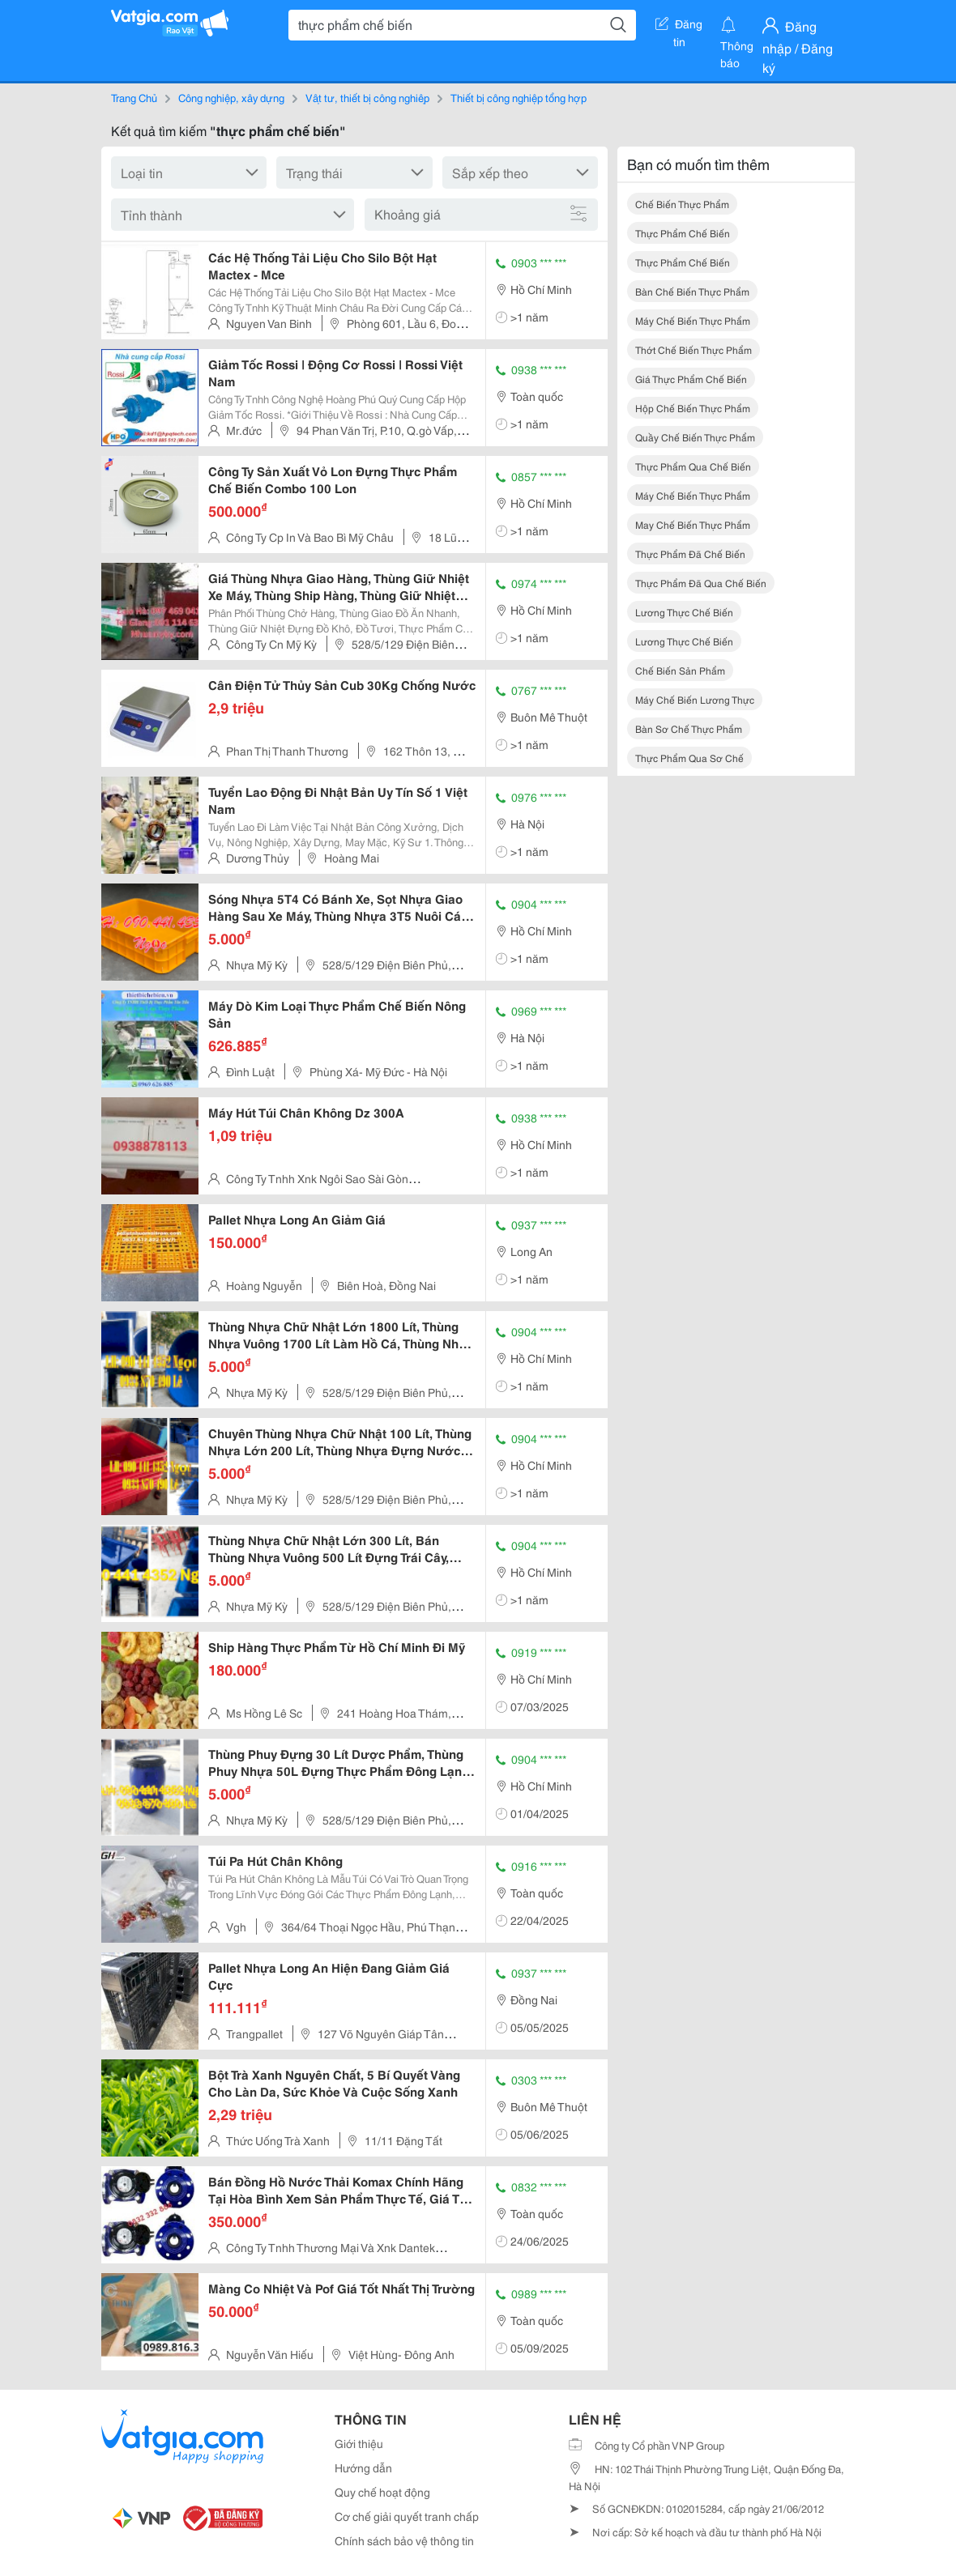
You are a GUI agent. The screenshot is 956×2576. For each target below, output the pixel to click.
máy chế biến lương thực (694, 699)
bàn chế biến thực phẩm (692, 291)
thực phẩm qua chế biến (693, 466)
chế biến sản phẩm (680, 670)
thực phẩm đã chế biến (690, 553)
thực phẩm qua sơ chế (689, 757)
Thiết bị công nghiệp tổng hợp (518, 97)
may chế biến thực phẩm (692, 524)
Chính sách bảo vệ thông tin (404, 2540)
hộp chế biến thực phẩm (692, 408)
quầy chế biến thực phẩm (695, 437)
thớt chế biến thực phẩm (693, 349)
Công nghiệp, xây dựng (231, 97)
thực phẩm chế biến (682, 233)
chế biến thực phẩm (682, 204)
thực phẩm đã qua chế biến (700, 583)
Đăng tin (678, 26)
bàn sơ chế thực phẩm (688, 728)
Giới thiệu (359, 2443)
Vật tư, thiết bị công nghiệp (367, 97)
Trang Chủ (134, 97)
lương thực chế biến (684, 612)
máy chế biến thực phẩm (692, 320)
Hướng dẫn (363, 2467)
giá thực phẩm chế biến (691, 378)
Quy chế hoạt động (382, 2492)
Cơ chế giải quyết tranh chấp (407, 2516)
